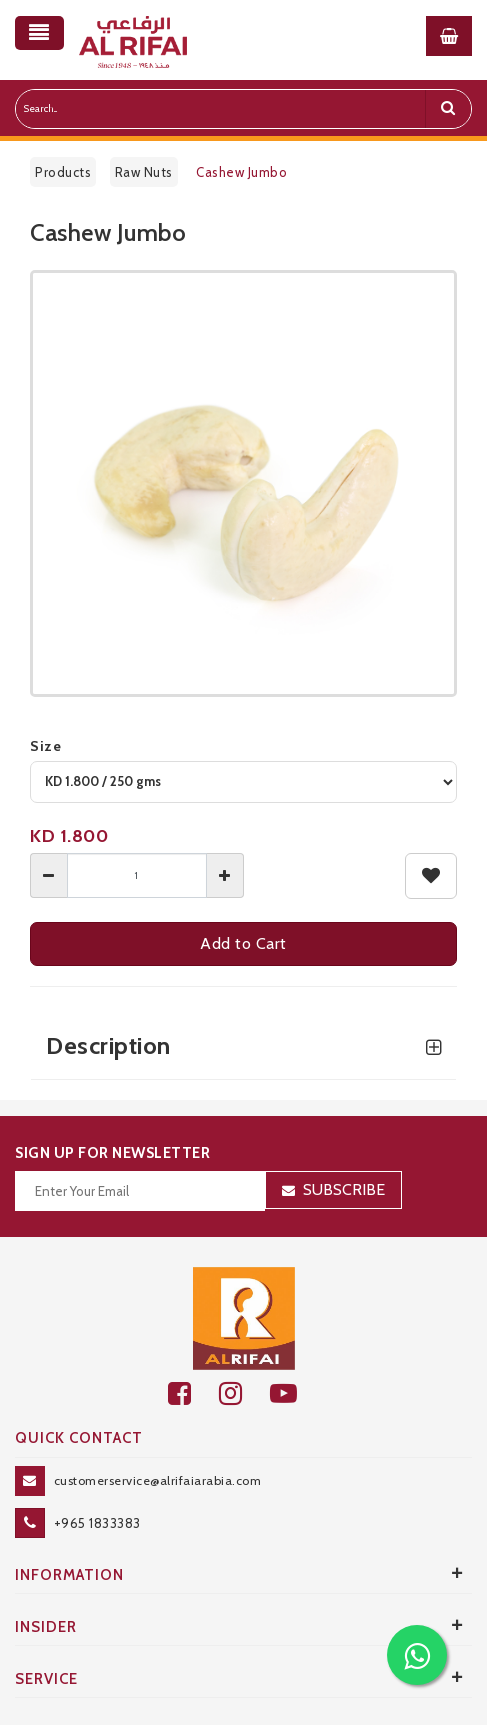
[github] (244, 1393)
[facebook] (193, 1393)
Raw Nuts (144, 172)
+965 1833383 (97, 1523)
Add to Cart (243, 943)
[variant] (243, 782)
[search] (448, 109)
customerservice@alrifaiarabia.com (158, 1480)
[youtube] (294, 1393)
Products (63, 172)
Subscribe (344, 1189)
